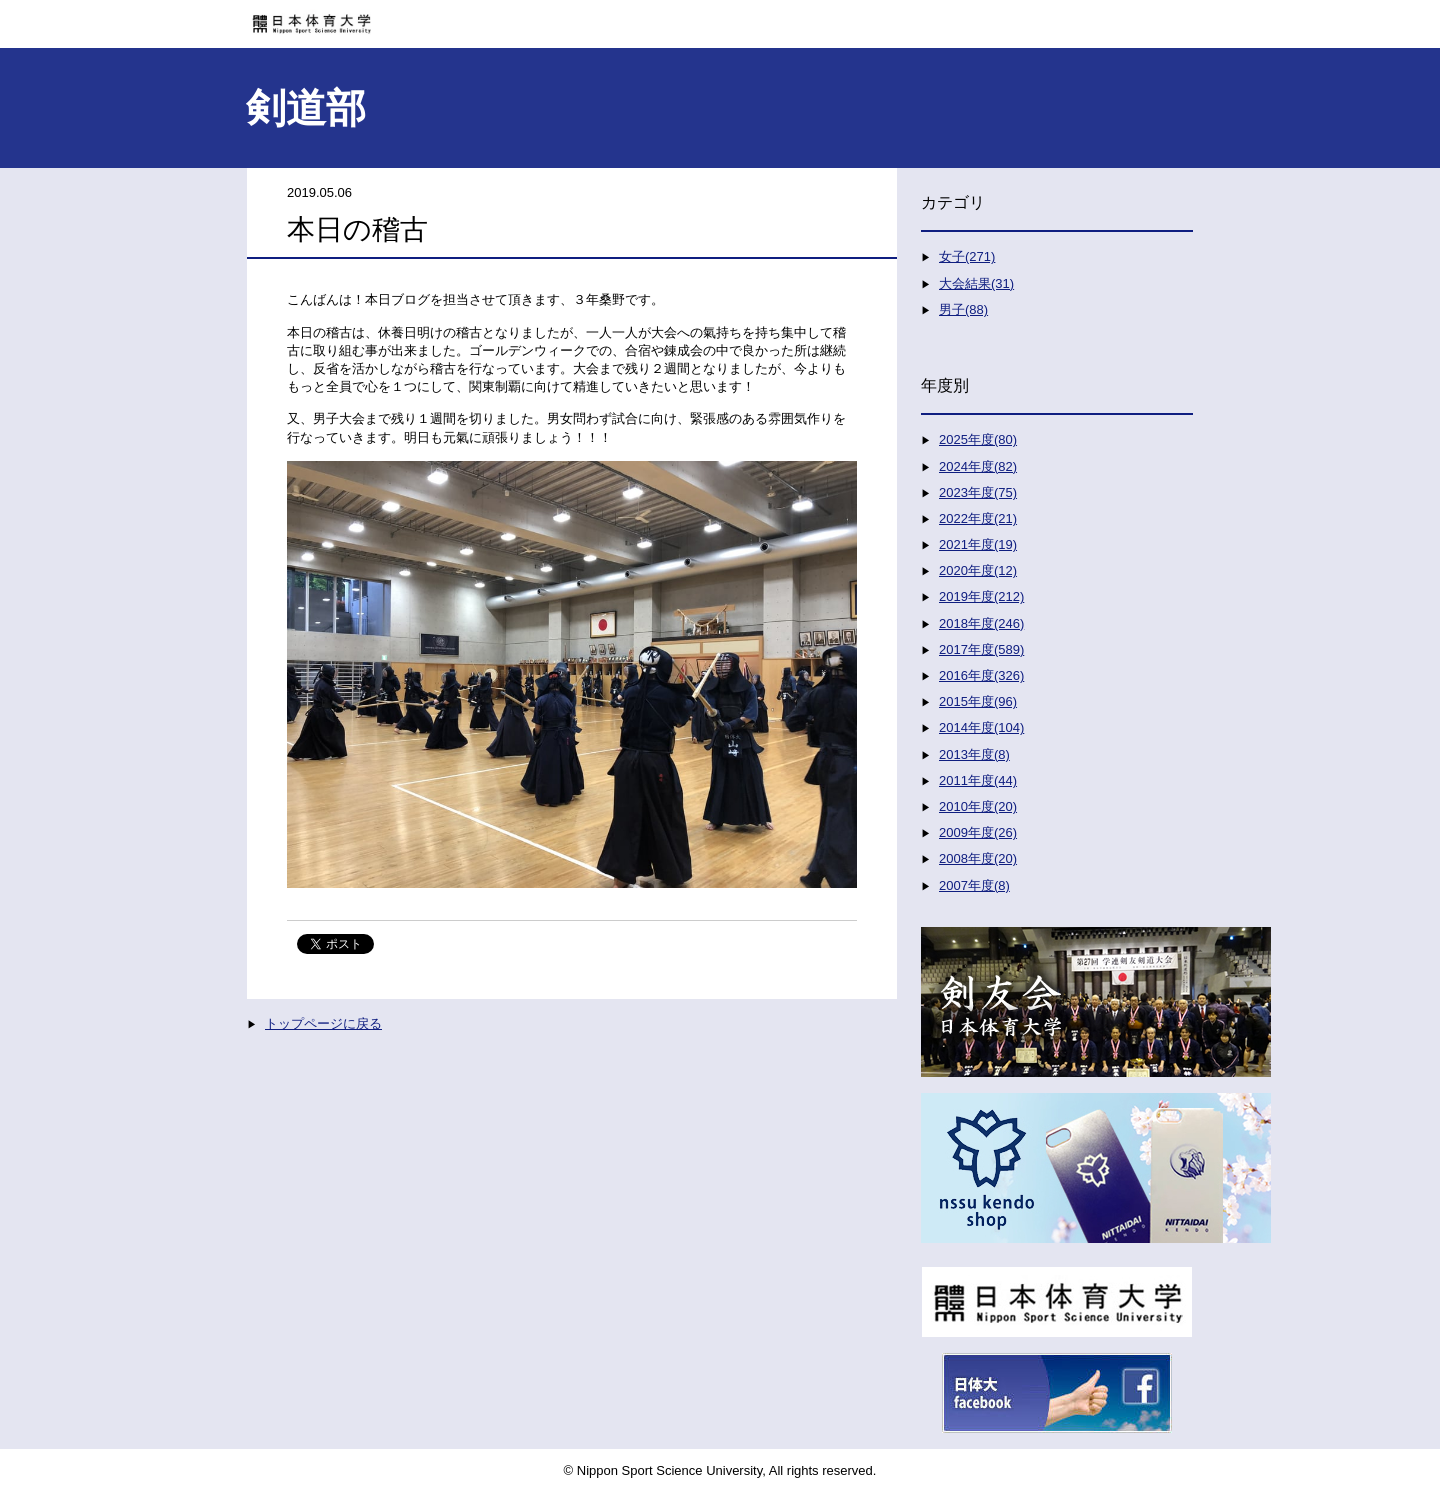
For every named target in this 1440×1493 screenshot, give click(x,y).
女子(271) (967, 256)
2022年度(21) (978, 518)
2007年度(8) (974, 885)
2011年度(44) (978, 780)
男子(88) (963, 309)
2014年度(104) (981, 727)
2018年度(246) (981, 623)
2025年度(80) (978, 439)
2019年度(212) (981, 596)
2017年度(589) (981, 649)
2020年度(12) (978, 570)
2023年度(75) (978, 492)
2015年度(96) (978, 701)
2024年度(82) (978, 466)
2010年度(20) (978, 806)
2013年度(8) (974, 754)
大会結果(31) (976, 283)
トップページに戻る (323, 1023)
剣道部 (306, 108)
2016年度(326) (981, 675)
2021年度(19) (978, 544)
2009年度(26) (978, 832)
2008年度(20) (978, 858)
